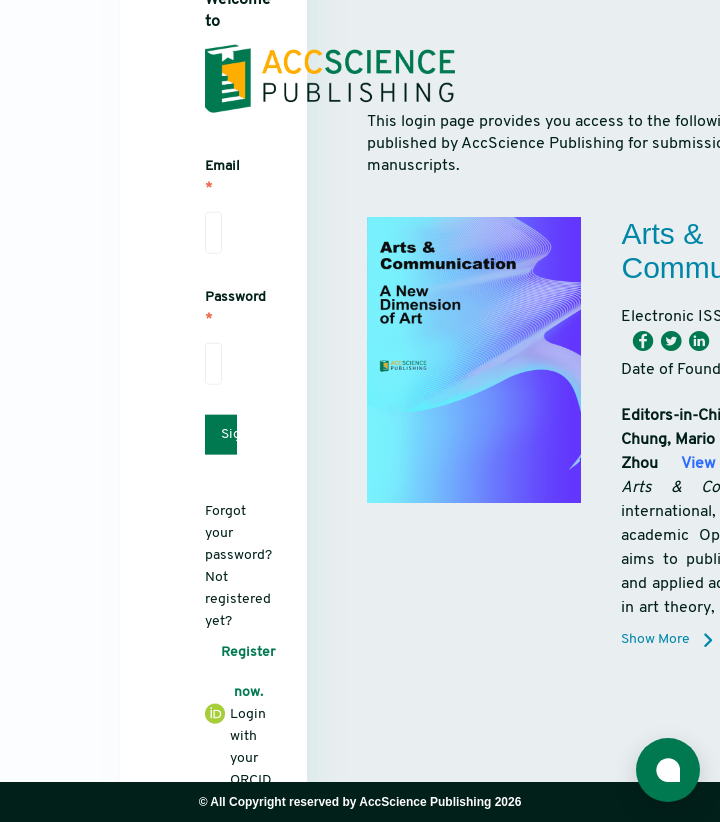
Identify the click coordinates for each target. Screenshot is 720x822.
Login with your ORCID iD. (213, 756)
